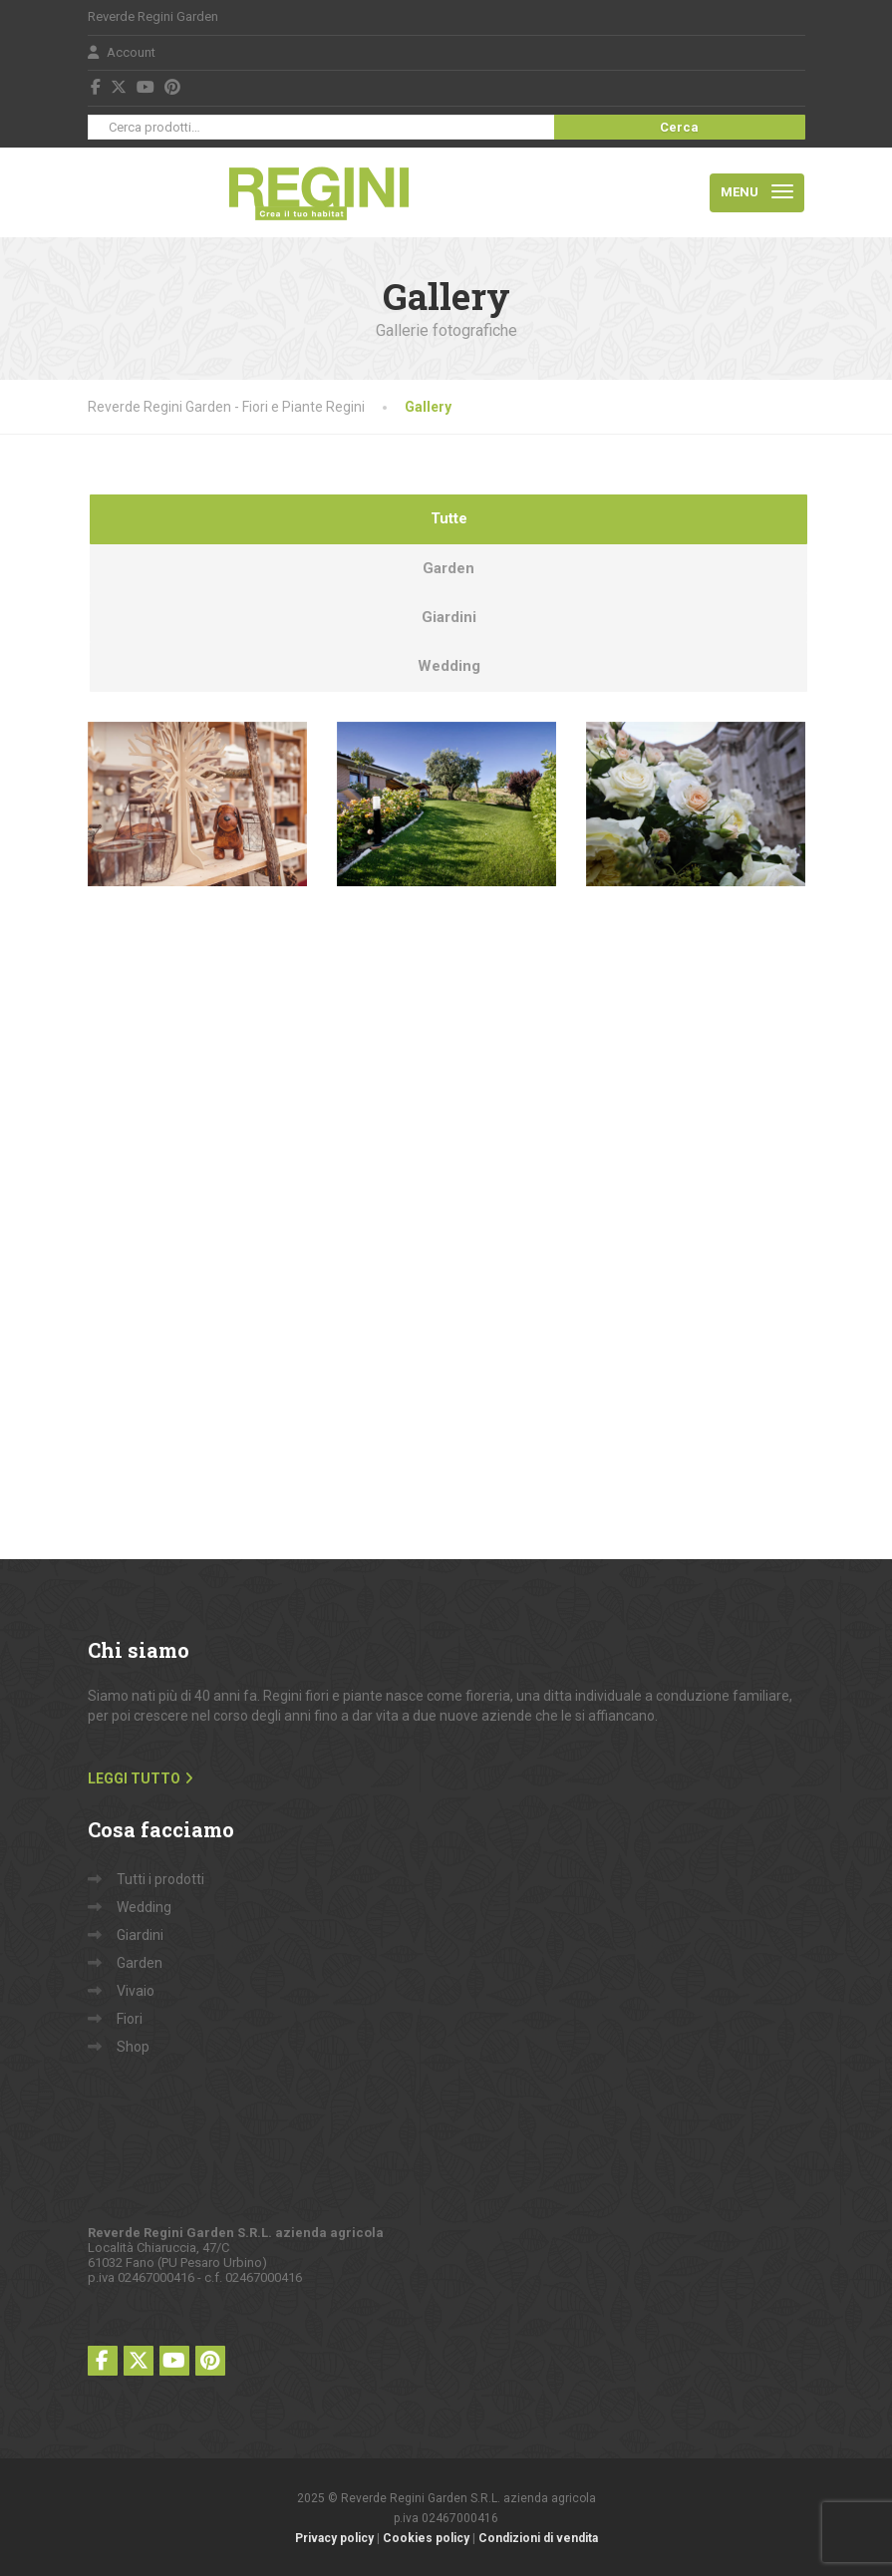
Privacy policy (334, 2538)
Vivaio (135, 1991)
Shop (133, 2047)
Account (121, 52)
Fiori (130, 2019)
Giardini (140, 1935)
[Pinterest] (172, 87)
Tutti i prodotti (160, 1879)
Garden (139, 1963)
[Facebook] (96, 87)
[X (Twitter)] (119, 87)
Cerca (679, 127)
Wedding (144, 1907)
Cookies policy (426, 2538)
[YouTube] (146, 87)
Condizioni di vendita (538, 2538)
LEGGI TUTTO (134, 1778)
